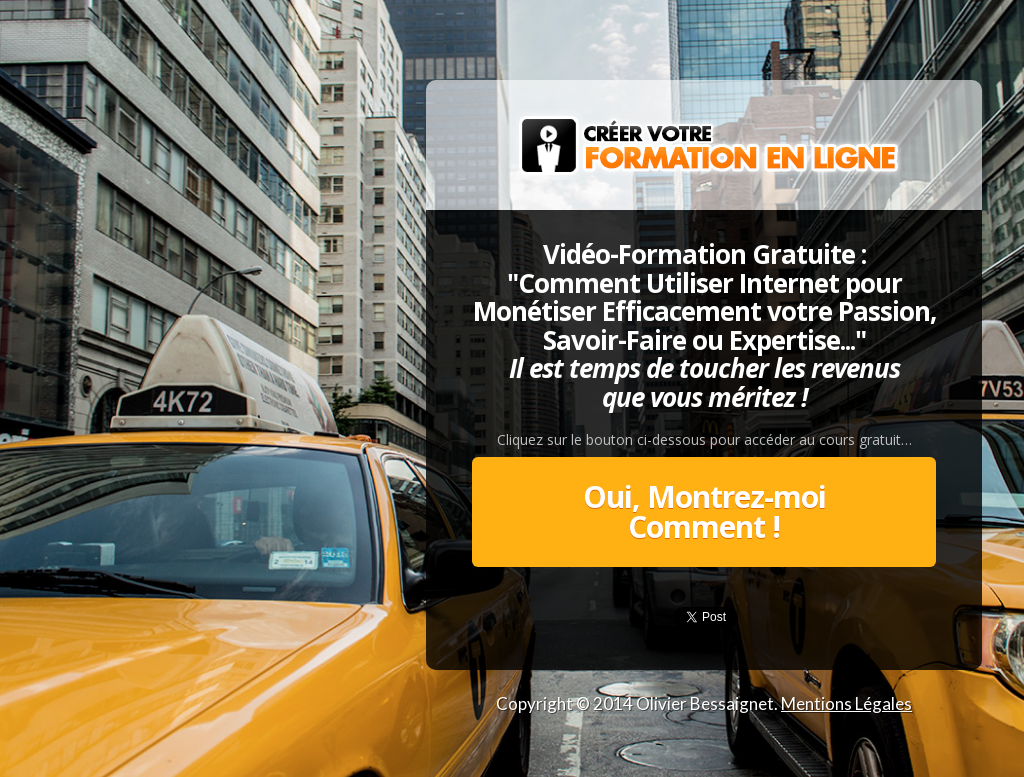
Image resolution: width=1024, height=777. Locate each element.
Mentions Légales (846, 703)
